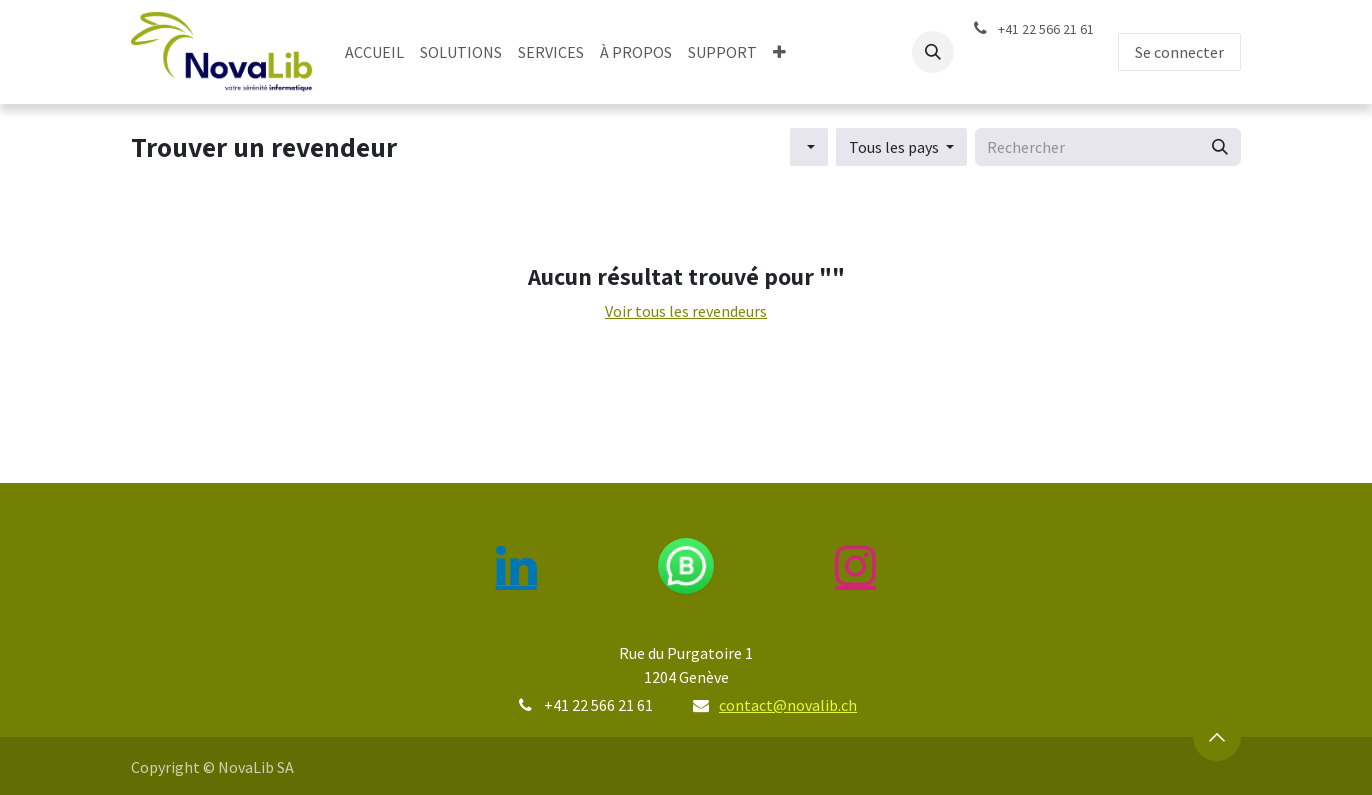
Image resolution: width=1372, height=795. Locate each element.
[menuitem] (374, 52)
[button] (933, 52)
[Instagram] (856, 566)
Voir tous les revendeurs (686, 311)
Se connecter (1179, 52)
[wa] (686, 566)
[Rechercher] (1220, 147)
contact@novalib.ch (788, 705)
